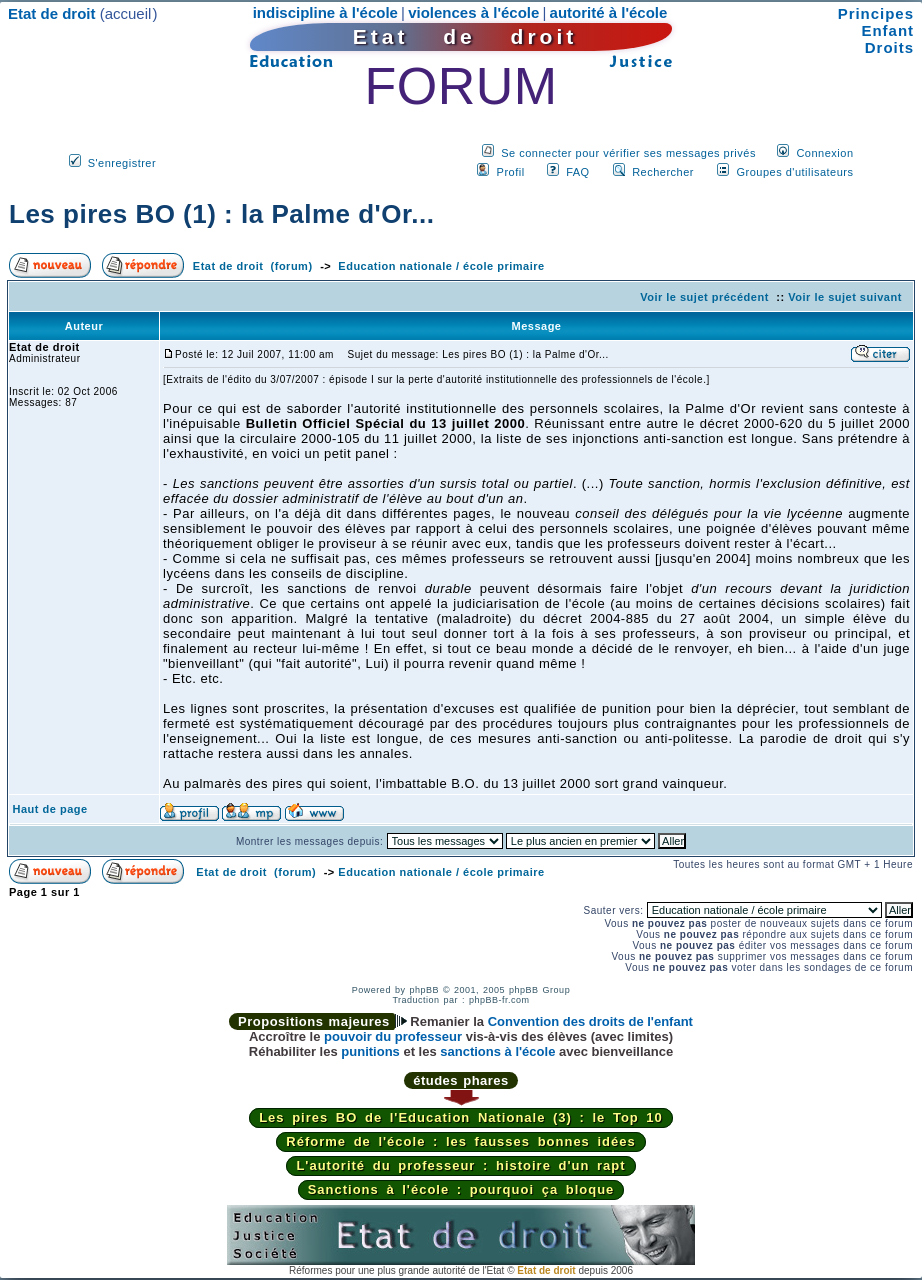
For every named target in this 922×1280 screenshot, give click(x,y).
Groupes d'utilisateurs (794, 172)
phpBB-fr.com (499, 1000)
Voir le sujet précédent (704, 297)
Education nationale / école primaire (441, 266)
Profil (511, 172)
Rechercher (663, 172)
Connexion (824, 153)
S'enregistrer (122, 163)
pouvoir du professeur (393, 1036)
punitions (370, 1051)
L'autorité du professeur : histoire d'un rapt (460, 1165)
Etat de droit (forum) (253, 266)
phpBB (424, 990)
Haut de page (50, 809)
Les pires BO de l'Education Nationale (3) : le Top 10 (461, 1117)
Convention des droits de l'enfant (590, 1021)
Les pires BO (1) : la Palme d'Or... (221, 214)
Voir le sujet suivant (845, 297)
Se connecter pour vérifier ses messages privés (628, 153)
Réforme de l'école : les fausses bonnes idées (460, 1141)
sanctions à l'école (497, 1051)
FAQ (578, 172)
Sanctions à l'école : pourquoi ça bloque (461, 1189)
